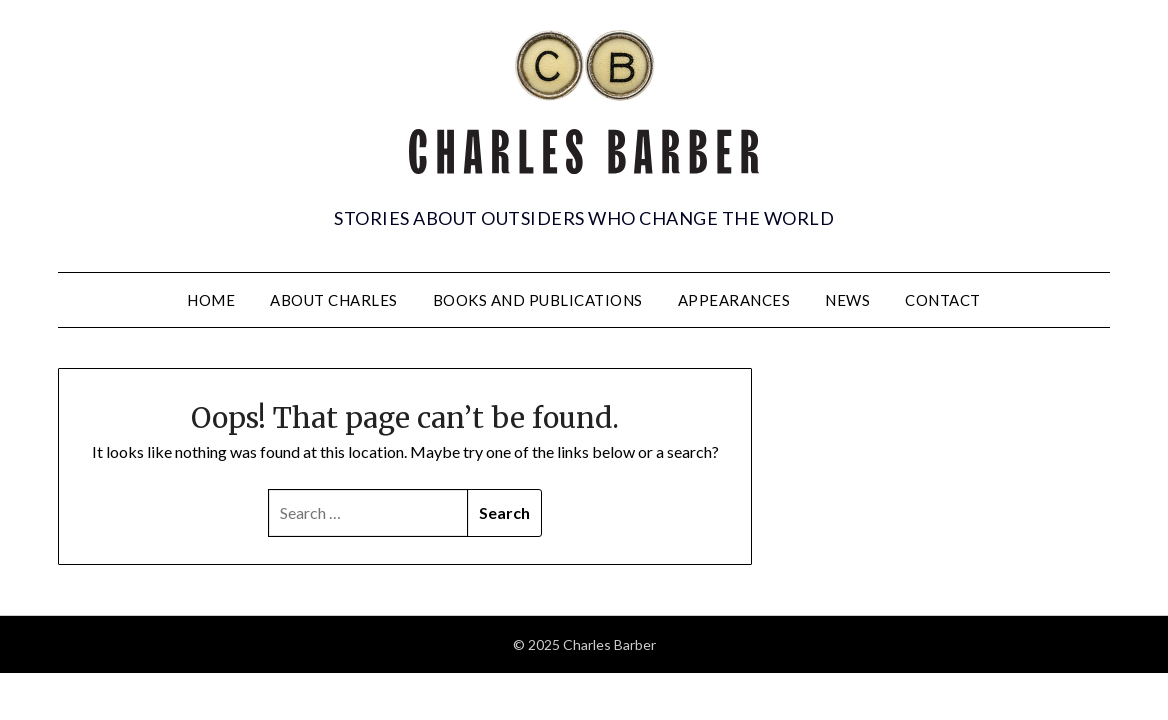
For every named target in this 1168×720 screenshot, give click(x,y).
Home (211, 300)
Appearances (734, 300)
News (847, 300)
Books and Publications (538, 300)
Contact (943, 300)
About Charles (334, 300)
